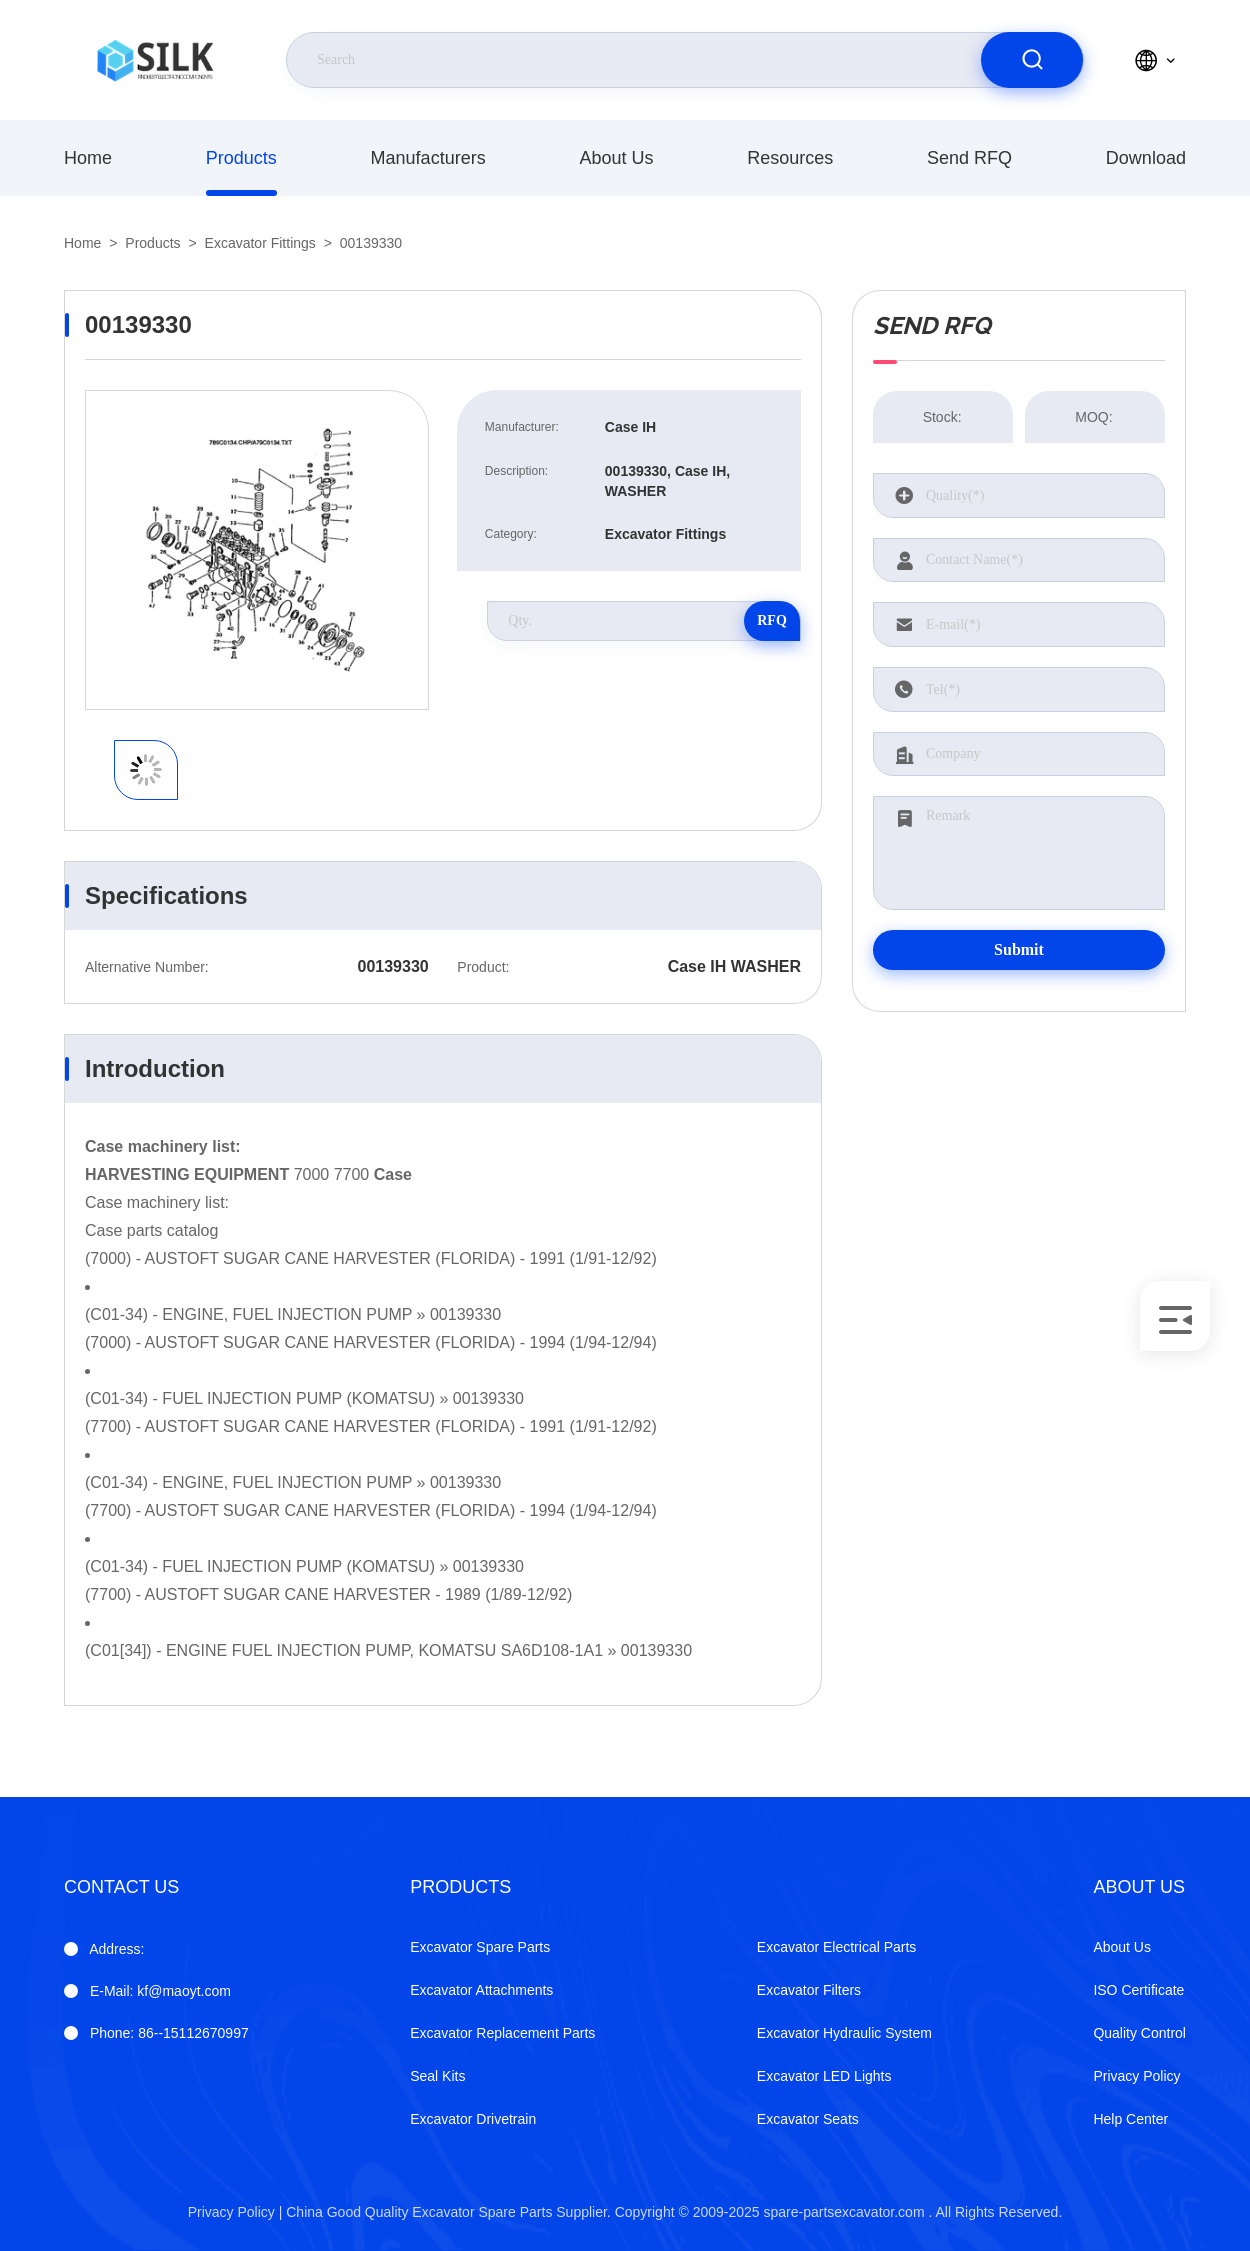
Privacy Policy (1136, 2076)
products (241, 158)
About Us (616, 158)
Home (88, 158)
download (1146, 158)
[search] (1032, 60)
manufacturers (428, 158)
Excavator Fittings (260, 243)
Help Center (1130, 2119)
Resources (790, 158)
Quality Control (1139, 2033)
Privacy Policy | (235, 2212)
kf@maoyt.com (160, 1991)
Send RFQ (969, 158)
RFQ (772, 620)
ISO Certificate (1138, 1990)
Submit (1019, 949)
